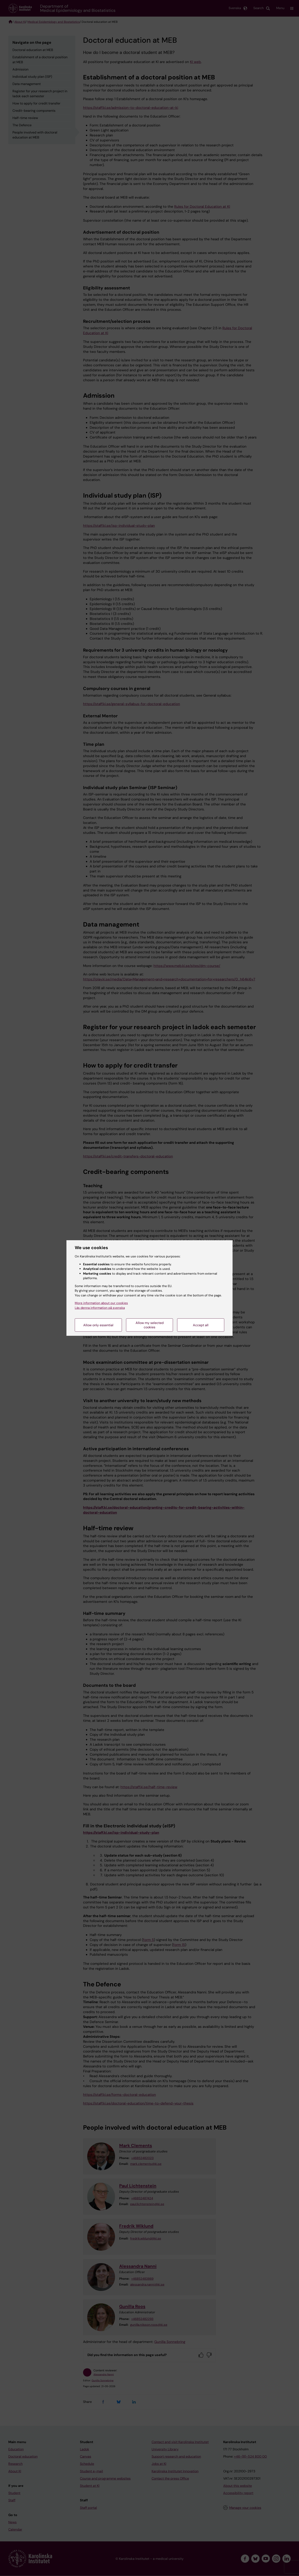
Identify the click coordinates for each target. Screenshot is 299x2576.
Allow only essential (98, 1325)
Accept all (200, 1325)
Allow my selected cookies (150, 1325)
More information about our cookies (101, 1303)
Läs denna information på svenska (100, 1308)
